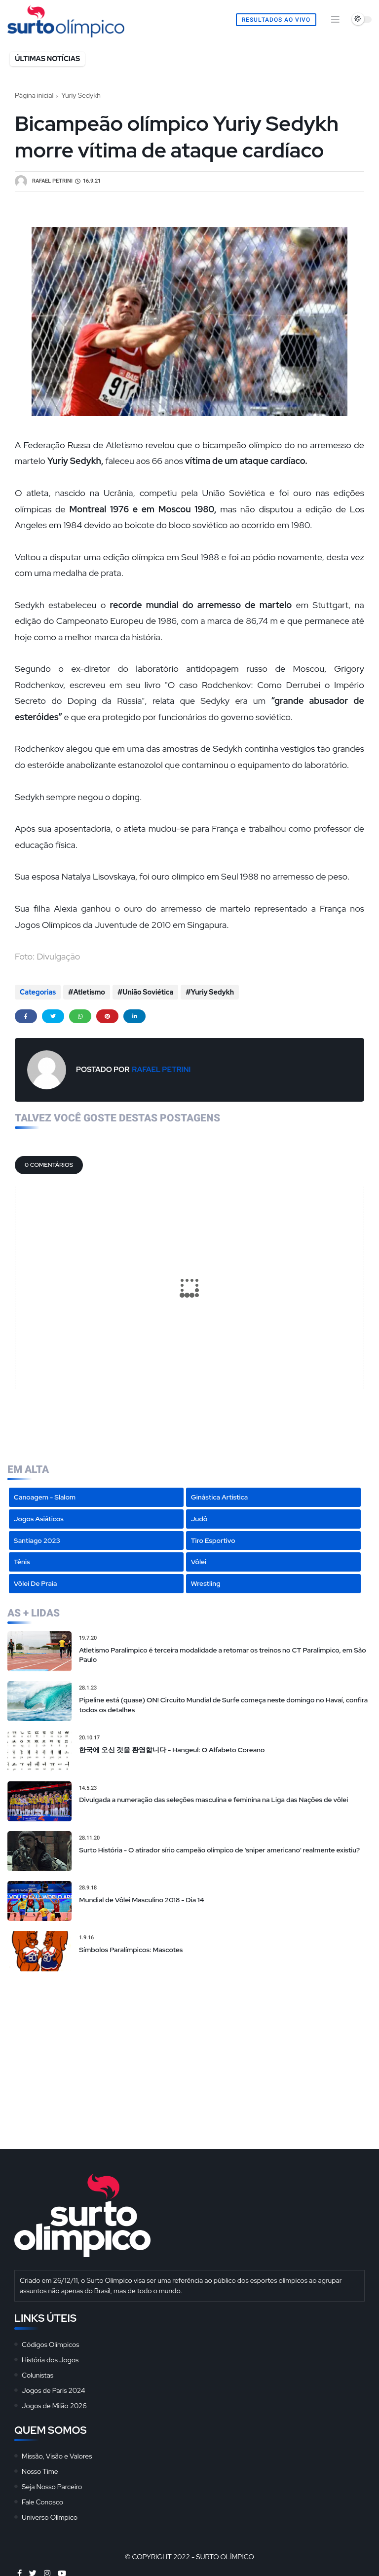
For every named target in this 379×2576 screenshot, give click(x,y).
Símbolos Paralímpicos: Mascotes (131, 1949)
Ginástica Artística (219, 1497)
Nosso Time (40, 2471)
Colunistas (37, 2375)
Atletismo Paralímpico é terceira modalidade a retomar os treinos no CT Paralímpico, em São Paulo (222, 1655)
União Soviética (147, 992)
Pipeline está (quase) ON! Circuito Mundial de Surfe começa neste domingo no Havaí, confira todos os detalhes (223, 1704)
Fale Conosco (42, 2502)
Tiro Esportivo (213, 1540)
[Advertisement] (189, 2050)
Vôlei (198, 1561)
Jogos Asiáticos (39, 1518)
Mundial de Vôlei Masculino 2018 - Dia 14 (141, 1899)
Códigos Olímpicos (50, 2344)
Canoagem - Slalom (45, 1497)
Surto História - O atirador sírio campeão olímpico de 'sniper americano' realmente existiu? (219, 1849)
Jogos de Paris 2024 (53, 2390)
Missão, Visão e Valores (57, 2456)
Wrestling (206, 1583)
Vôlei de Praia (35, 1583)
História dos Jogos (50, 2359)
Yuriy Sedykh (81, 95)
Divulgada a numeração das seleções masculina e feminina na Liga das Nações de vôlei (213, 1799)
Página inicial (34, 95)
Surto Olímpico (225, 2556)
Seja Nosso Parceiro (52, 2486)
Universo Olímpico (49, 2517)
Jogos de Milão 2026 (54, 2405)
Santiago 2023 (37, 1540)
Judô (199, 1518)
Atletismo (89, 992)
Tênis (22, 1561)
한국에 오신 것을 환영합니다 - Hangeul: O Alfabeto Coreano (172, 1749)
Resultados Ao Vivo (276, 19)
